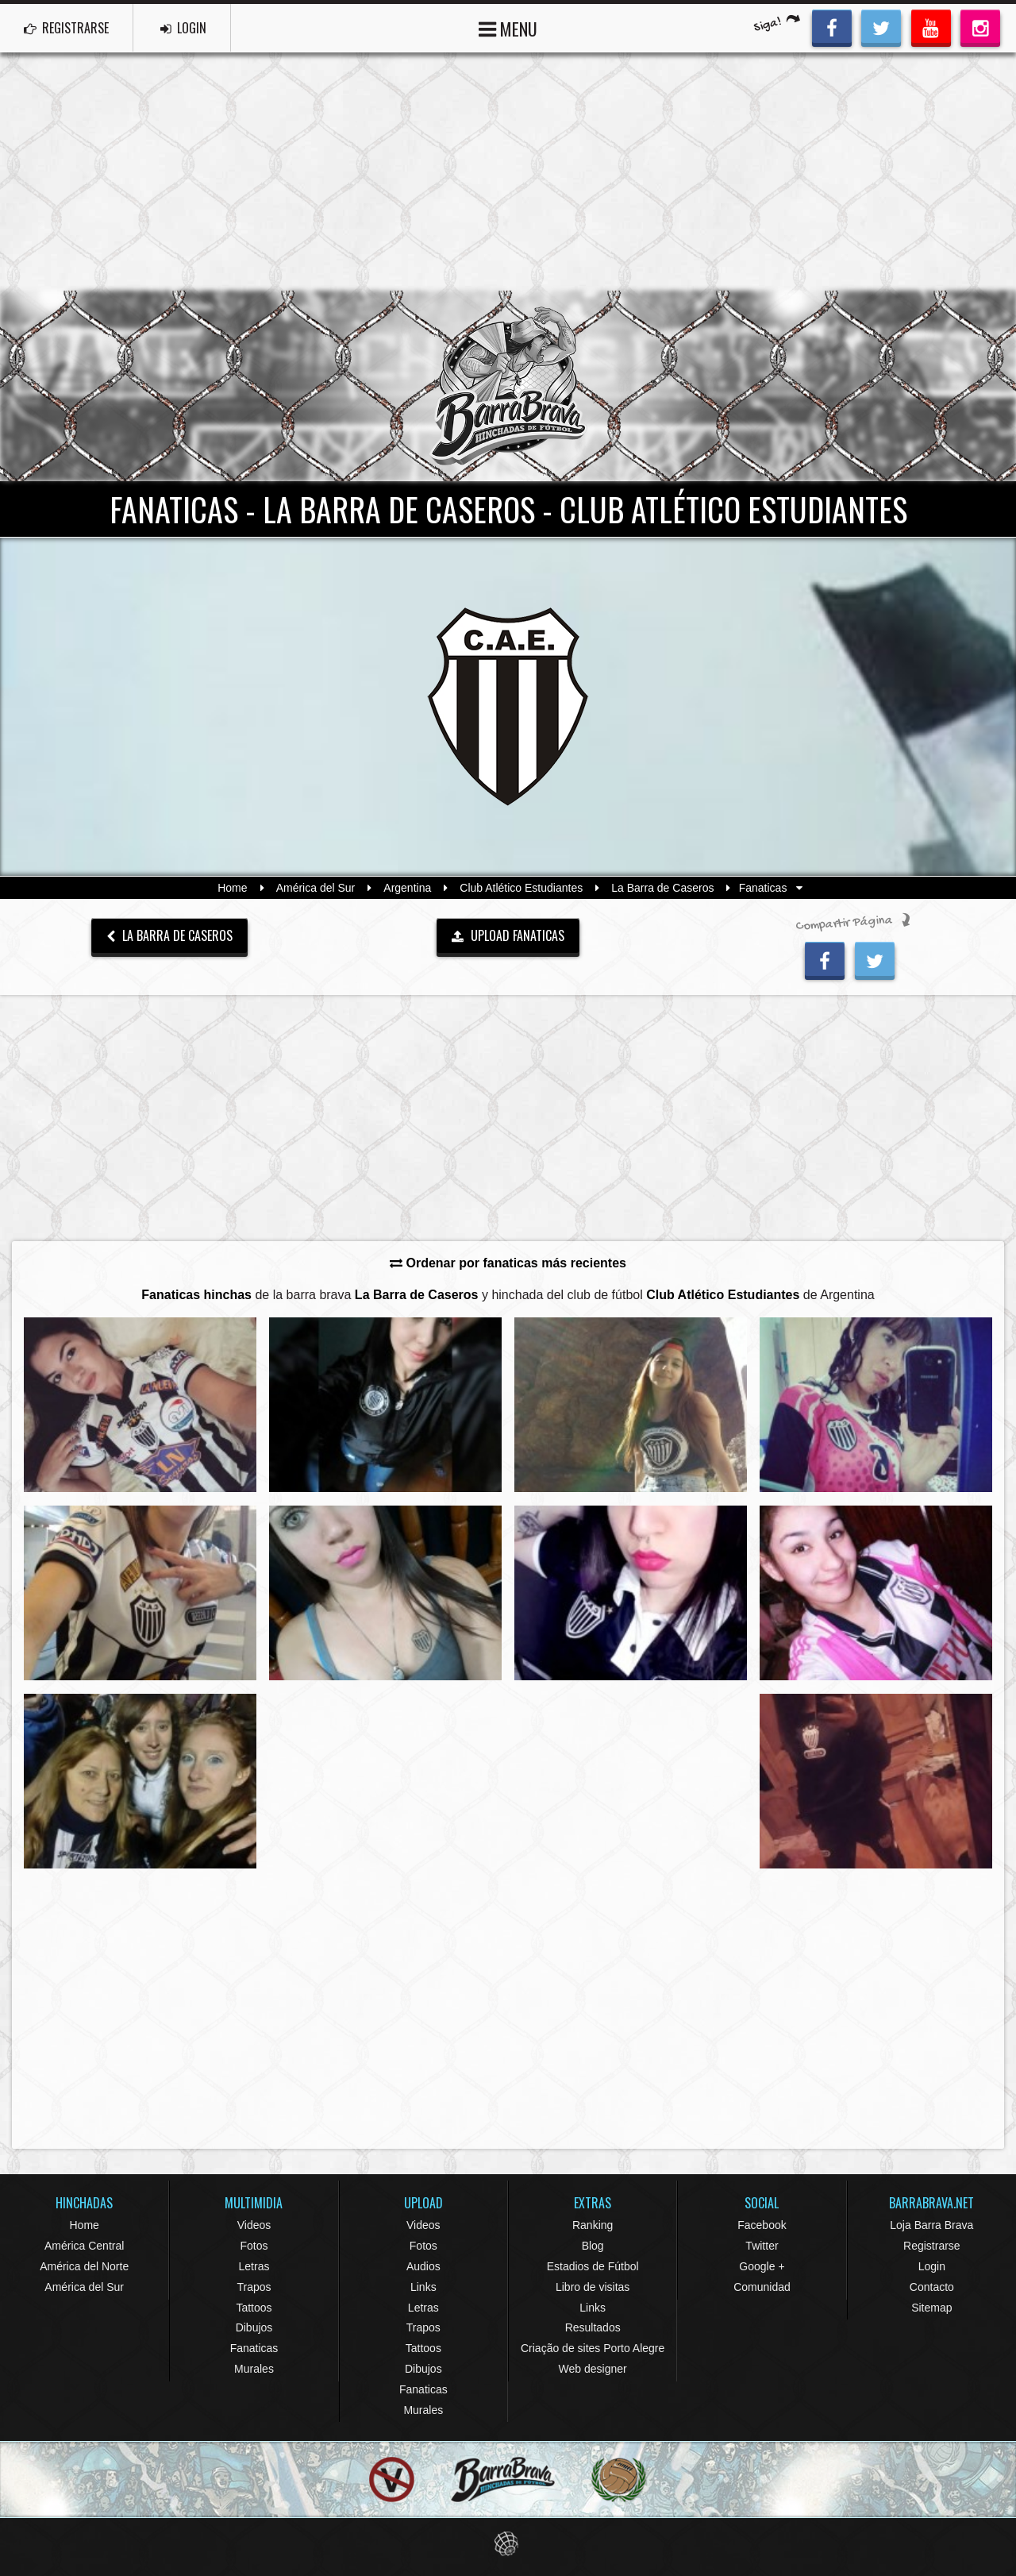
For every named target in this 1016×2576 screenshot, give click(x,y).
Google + (761, 2266)
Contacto (932, 2287)
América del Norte (84, 2266)
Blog (593, 2245)
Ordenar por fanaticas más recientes (508, 1263)
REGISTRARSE (66, 27)
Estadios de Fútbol (593, 2266)
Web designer (593, 2368)
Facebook (761, 2225)
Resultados (593, 2327)
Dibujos (254, 2327)
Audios (423, 2266)
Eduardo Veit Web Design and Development (508, 2544)
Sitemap (931, 2307)
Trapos (254, 2287)
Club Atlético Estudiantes (521, 887)
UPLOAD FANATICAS (508, 935)
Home (232, 887)
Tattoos (253, 2307)
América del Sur (316, 887)
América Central (84, 2245)
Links (423, 2287)
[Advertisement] (508, 171)
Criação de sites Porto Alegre (592, 2348)
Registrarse (931, 2245)
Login (931, 2266)
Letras (254, 2266)
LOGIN (183, 27)
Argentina (407, 887)
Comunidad (762, 2287)
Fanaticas (254, 2348)
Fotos (253, 2245)
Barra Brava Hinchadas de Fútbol (508, 386)
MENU (508, 27)
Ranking (592, 2225)
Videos (254, 2225)
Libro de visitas (592, 2287)
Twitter (761, 2245)
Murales (254, 2368)
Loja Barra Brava (931, 2225)
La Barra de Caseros (662, 887)
